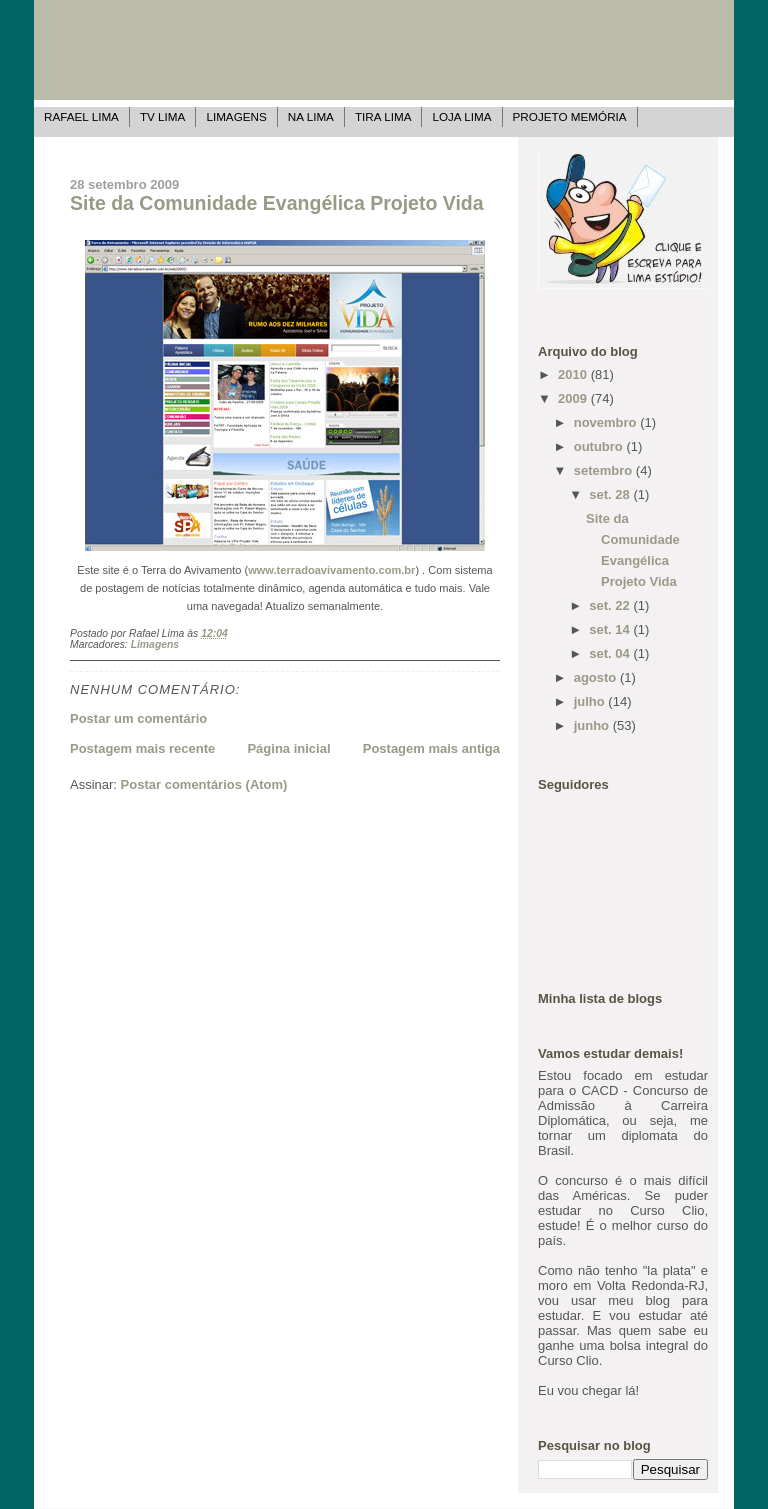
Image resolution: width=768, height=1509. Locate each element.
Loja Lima (461, 116)
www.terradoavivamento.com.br (331, 570)
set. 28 (611, 494)
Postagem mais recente (142, 748)
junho (593, 725)
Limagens (236, 116)
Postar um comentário (138, 718)
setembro (605, 470)
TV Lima (162, 116)
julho (591, 701)
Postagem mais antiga (431, 748)
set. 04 (611, 653)
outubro (600, 446)
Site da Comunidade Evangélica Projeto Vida (277, 203)
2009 (574, 398)
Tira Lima (383, 116)
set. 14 (611, 629)
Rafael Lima (81, 116)
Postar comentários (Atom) (204, 784)
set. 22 (611, 605)
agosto (597, 677)
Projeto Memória (570, 116)
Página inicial (288, 748)
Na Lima (311, 116)
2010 (574, 374)
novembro (607, 422)
